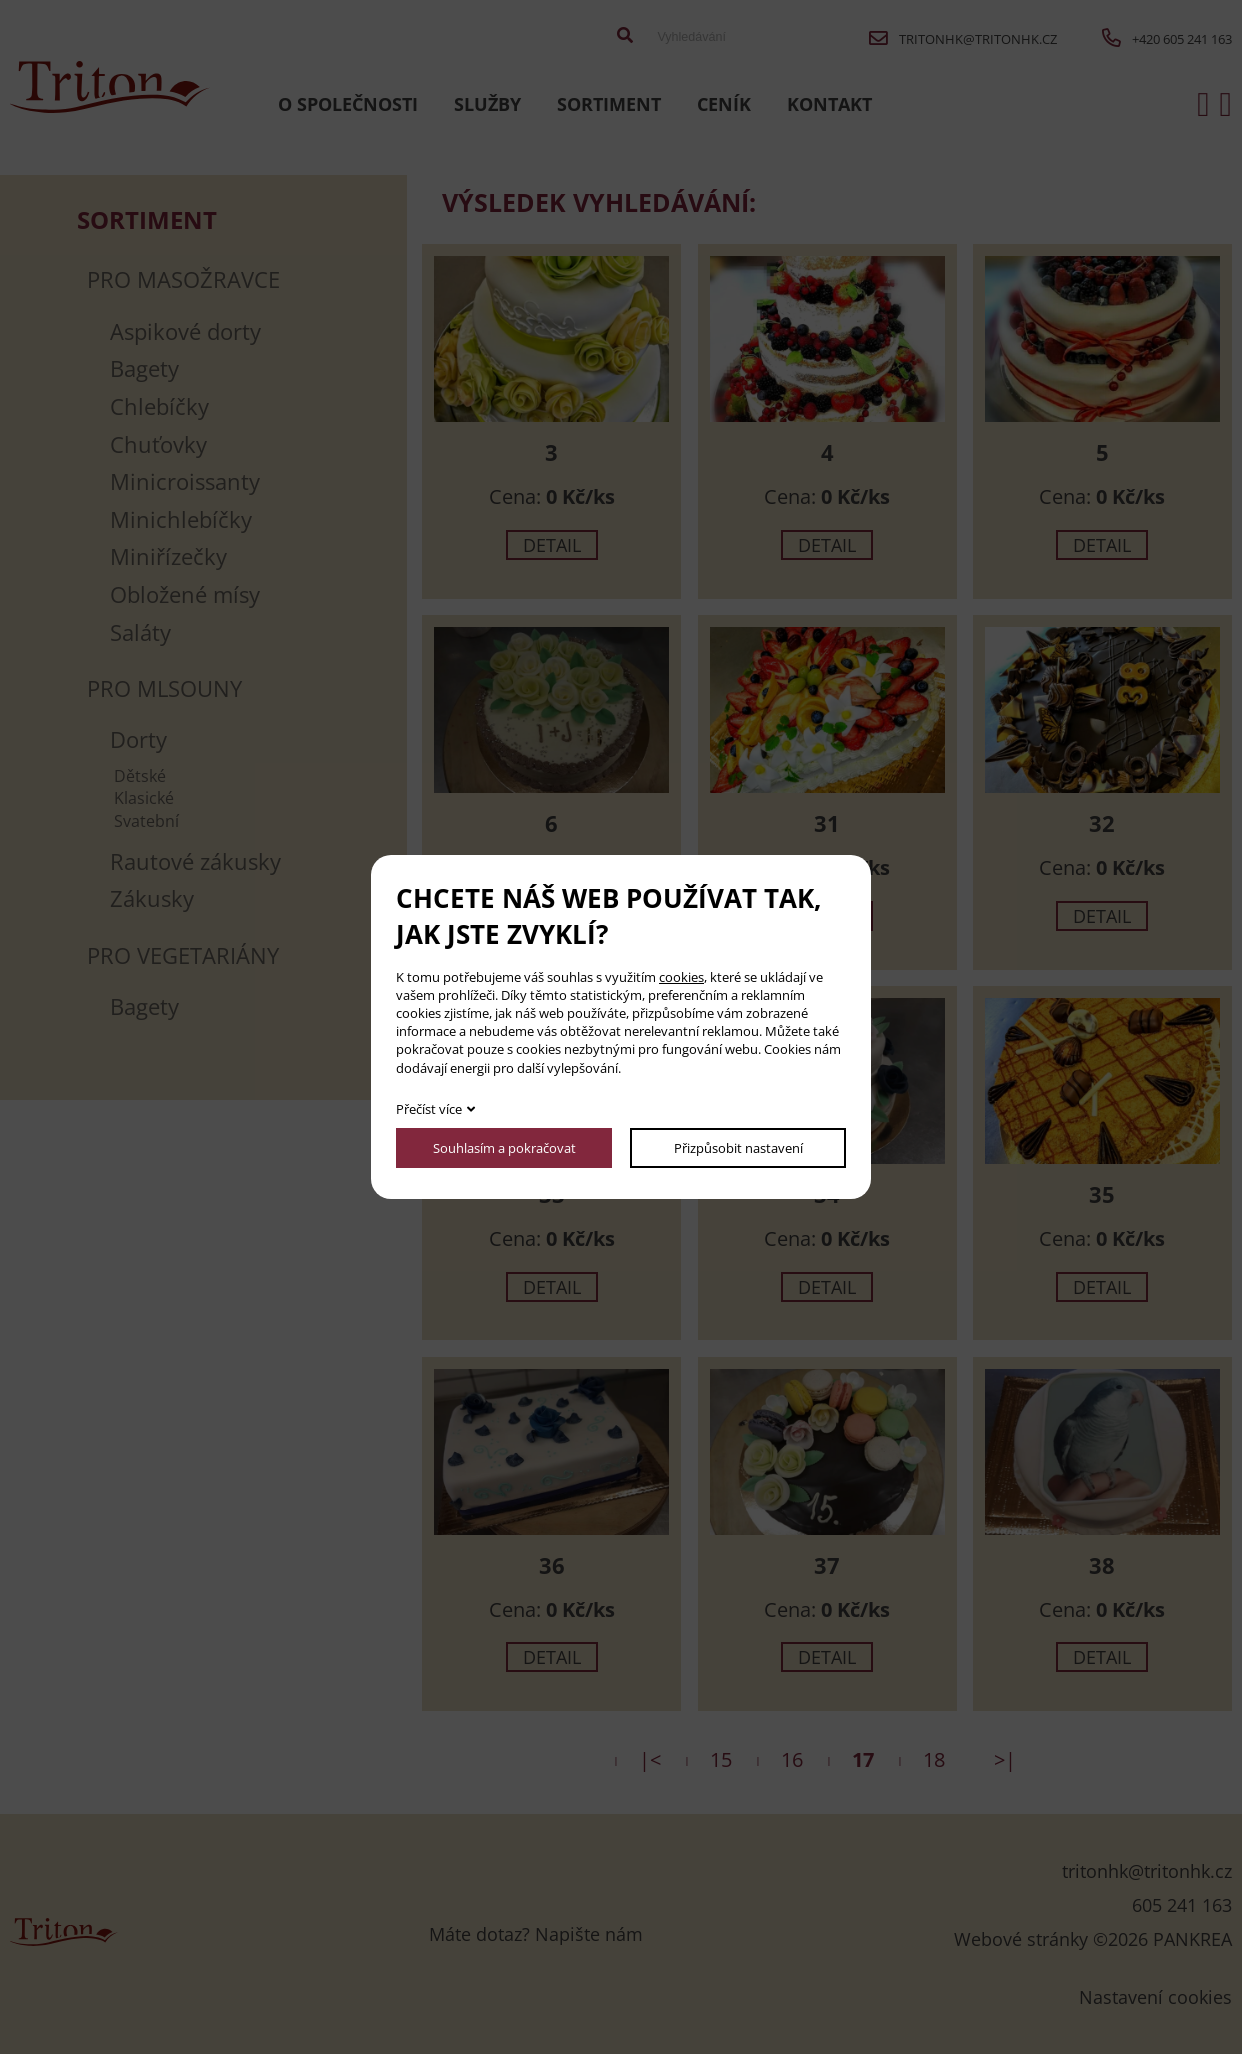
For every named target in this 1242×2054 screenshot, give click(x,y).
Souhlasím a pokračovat (504, 1148)
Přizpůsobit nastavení (738, 1148)
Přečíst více (429, 1109)
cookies (681, 977)
